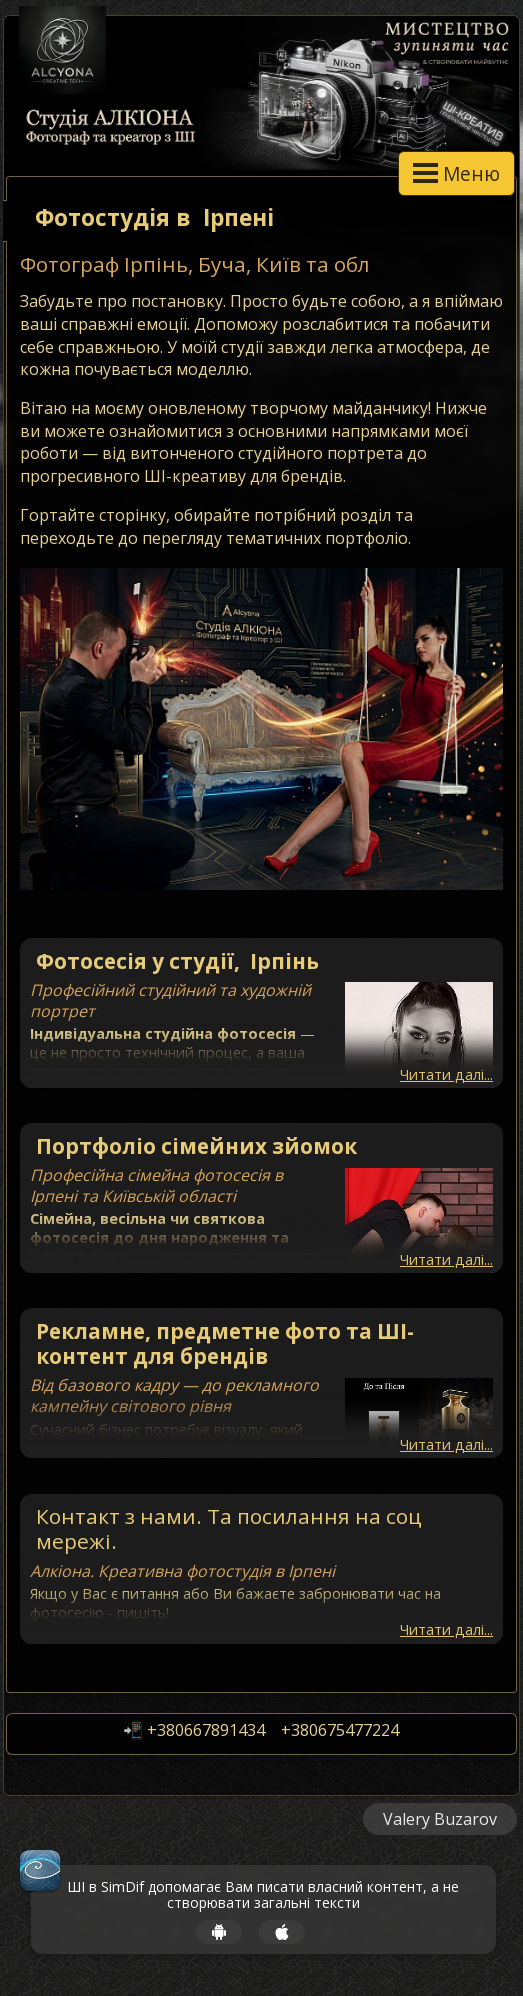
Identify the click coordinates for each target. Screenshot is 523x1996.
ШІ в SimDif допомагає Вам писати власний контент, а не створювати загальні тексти (263, 1896)
